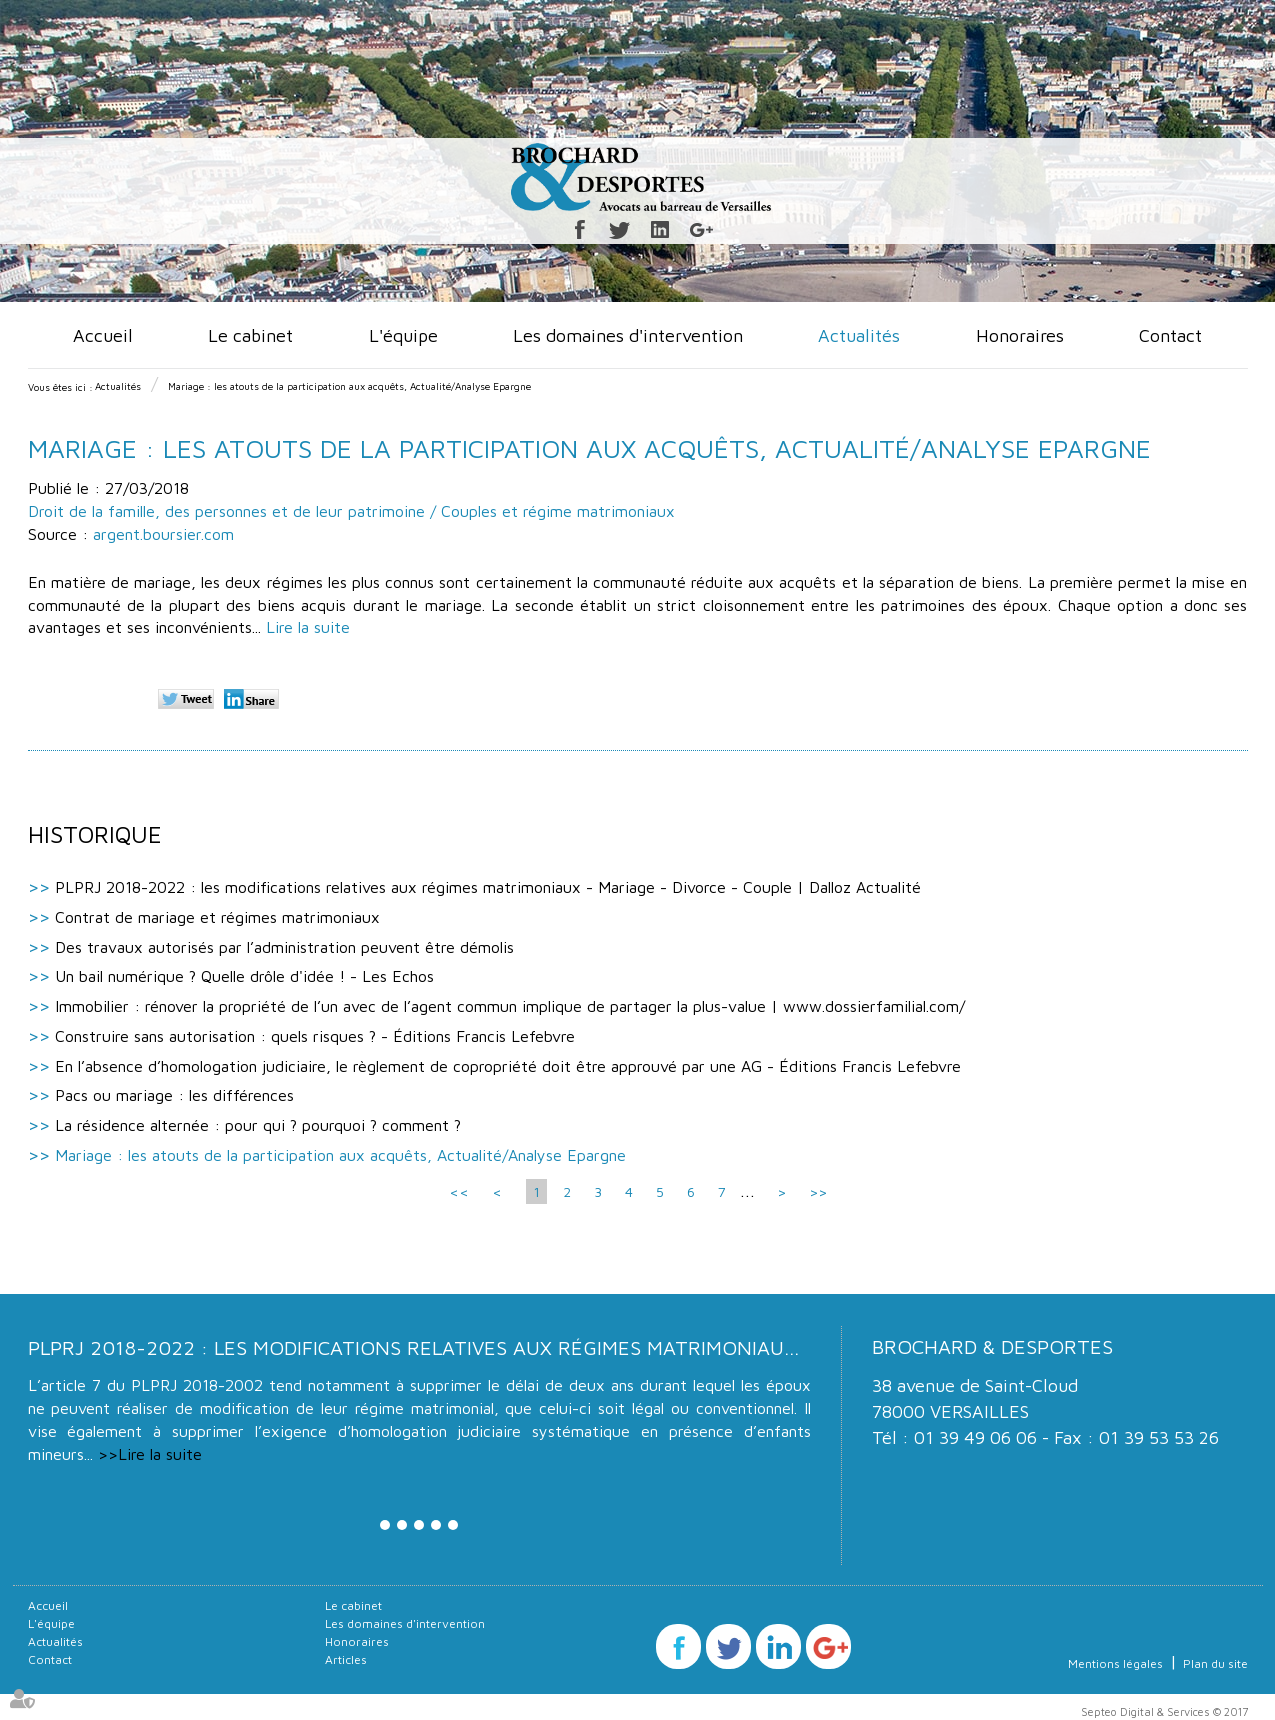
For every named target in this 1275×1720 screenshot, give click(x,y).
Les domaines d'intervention (628, 335)
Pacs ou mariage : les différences (174, 1095)
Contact (1170, 335)
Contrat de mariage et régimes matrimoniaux (217, 917)
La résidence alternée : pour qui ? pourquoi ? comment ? (258, 1125)
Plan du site (1215, 1663)
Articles (346, 1659)
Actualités (859, 335)
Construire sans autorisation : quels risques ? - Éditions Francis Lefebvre (315, 1036)
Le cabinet (250, 335)
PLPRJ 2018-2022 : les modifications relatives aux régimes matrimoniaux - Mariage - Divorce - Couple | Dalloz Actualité (488, 887)
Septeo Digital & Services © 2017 (1164, 1711)
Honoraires (1020, 335)
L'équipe (403, 335)
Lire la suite (308, 627)
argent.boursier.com (163, 534)
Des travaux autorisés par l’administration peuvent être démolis (284, 947)
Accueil (103, 335)
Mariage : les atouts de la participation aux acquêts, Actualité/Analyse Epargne (349, 386)
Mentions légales (1115, 1663)
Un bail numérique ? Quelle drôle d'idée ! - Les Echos (244, 976)
